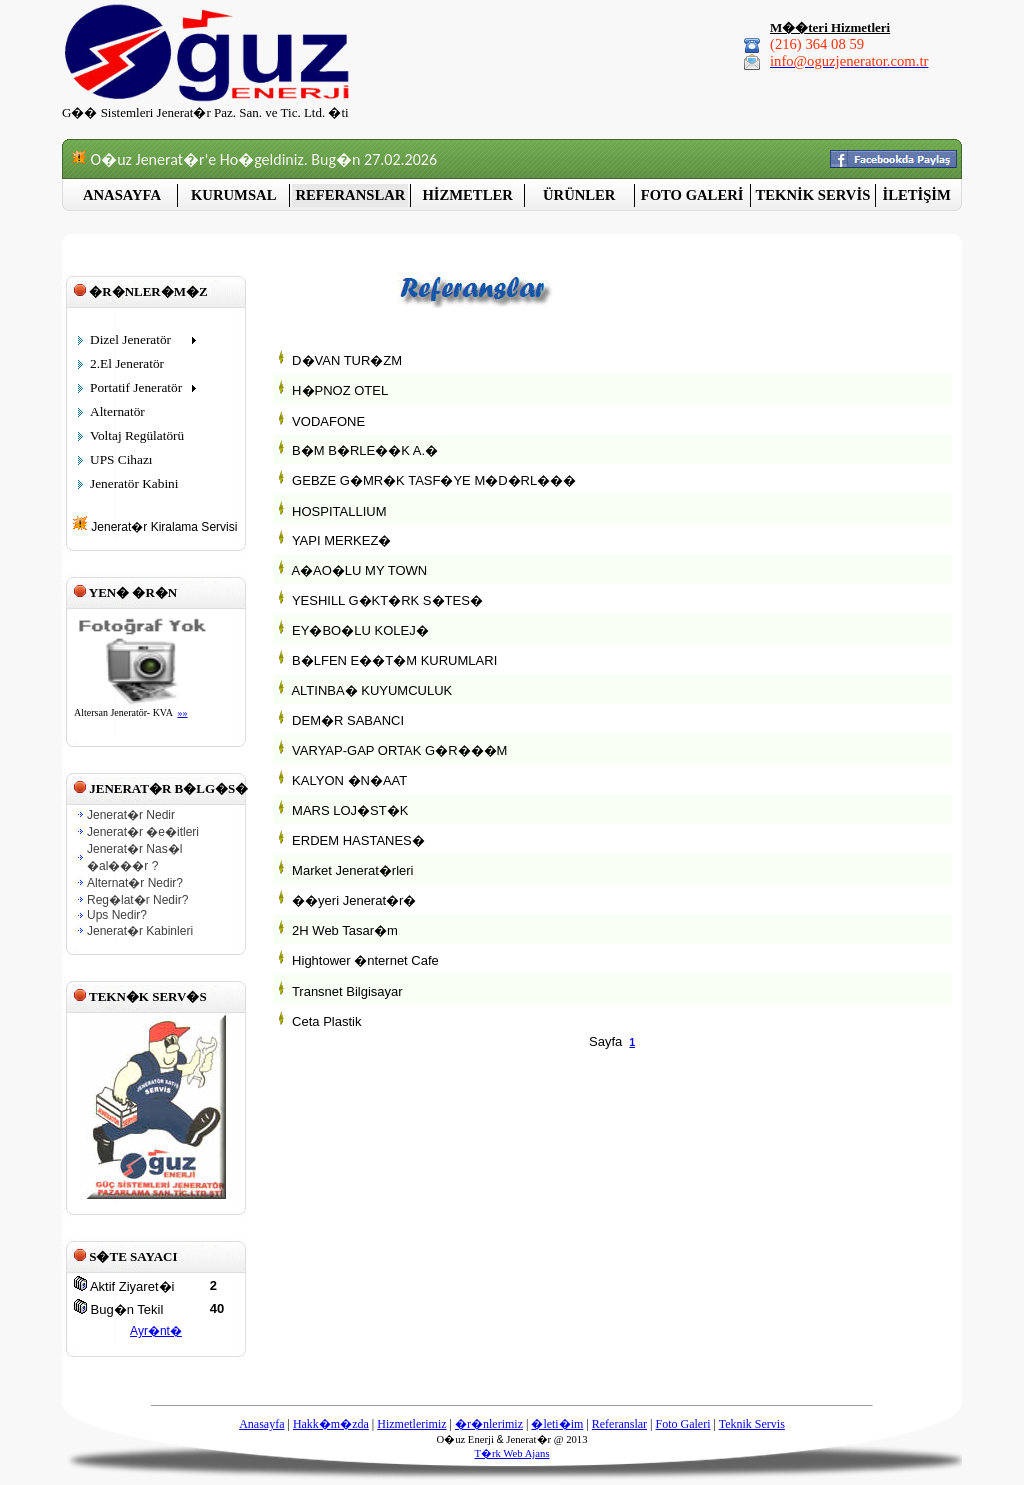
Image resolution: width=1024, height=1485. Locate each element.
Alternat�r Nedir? (135, 883)
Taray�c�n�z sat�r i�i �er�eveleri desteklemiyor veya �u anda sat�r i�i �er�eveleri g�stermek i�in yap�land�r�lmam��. (155, 670)
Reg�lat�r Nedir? (137, 900)
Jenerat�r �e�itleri (143, 832)
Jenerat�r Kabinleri (140, 931)
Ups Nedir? (117, 915)
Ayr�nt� (156, 1331)
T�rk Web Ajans (511, 1453)
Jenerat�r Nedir (131, 815)
